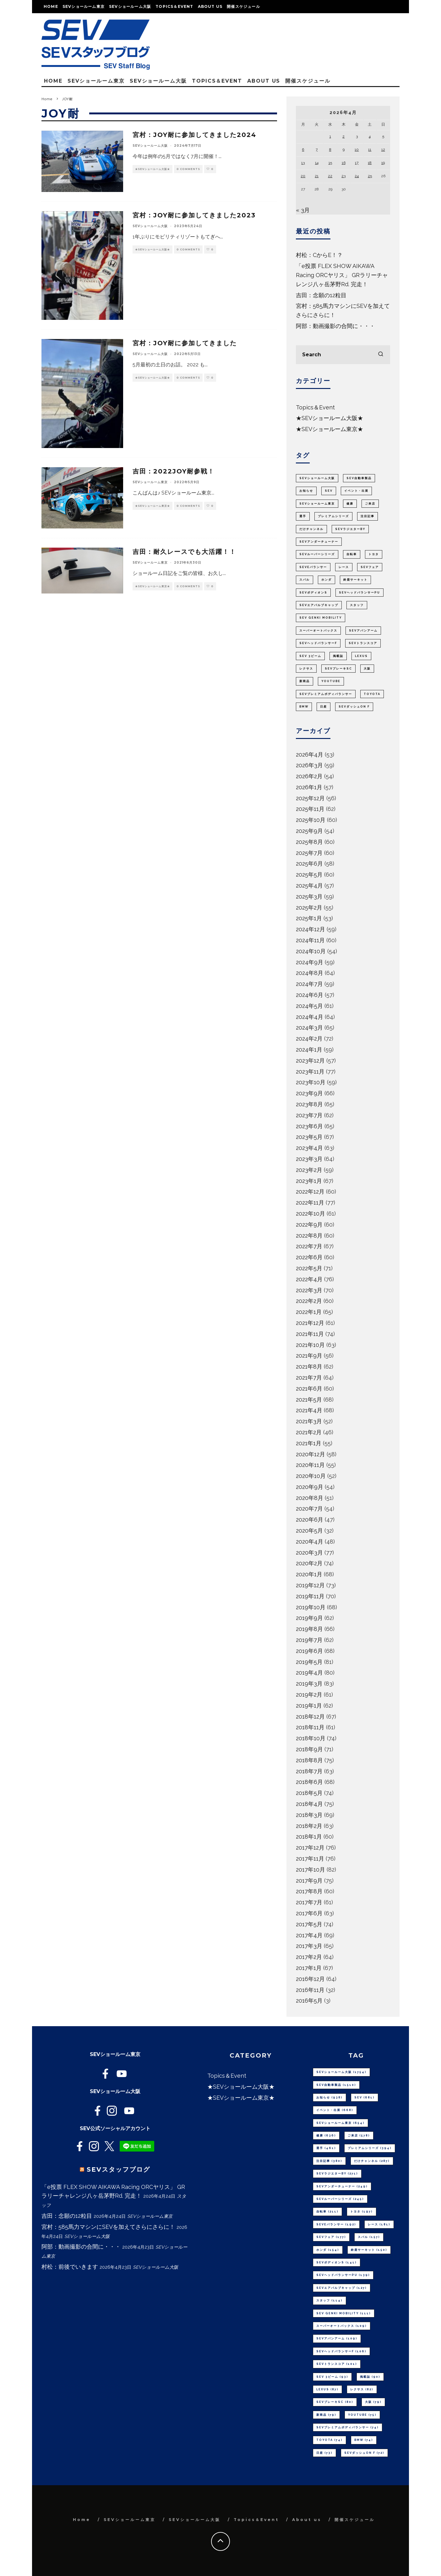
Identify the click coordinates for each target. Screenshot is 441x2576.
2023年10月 (310, 1082)
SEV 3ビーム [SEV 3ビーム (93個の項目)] (310, 656)
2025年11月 (310, 809)
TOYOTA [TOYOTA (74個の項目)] (372, 694)
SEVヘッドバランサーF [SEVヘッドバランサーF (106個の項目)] (318, 643)
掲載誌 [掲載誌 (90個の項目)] (338, 656)
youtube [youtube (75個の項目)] (330, 681)
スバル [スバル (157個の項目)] (304, 579)
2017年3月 (309, 1946)
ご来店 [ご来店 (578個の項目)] (370, 503)
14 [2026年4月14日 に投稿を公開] (316, 163)
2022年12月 (310, 1191)
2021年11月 (310, 1334)
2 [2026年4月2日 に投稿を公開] (343, 136)
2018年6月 (309, 1782)
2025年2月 (309, 907)
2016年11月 (310, 1990)
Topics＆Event (174, 6)
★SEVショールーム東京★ (152, 505)
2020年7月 (309, 1508)
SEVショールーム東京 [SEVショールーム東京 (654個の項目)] (317, 503)
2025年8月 (309, 842)
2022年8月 (309, 1235)
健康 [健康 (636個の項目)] (349, 503)
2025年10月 (310, 820)
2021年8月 (309, 1366)
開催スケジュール (243, 6)
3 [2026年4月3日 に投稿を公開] (357, 136)
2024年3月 (309, 1027)
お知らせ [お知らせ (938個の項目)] (306, 490)
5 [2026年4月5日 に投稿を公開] (383, 136)
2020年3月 (309, 1552)
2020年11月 (310, 1465)
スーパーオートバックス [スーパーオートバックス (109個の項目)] (318, 630)
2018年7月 (309, 1771)
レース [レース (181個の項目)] (344, 567)
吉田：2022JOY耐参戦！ (174, 471)
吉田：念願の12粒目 (321, 295)
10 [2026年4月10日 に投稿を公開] (357, 149)
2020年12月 (310, 1454)
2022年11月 (310, 1202)
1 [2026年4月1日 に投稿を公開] (330, 136)
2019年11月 (310, 1596)
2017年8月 (309, 1891)
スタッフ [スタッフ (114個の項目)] (357, 605)
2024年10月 (311, 951)
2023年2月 (309, 1170)
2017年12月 (310, 1847)
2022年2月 (309, 1301)
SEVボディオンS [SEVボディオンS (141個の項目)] (313, 592)
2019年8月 (309, 1629)
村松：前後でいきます (69, 2266)
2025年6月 (309, 863)
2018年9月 (309, 1749)
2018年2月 (309, 1826)
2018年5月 (309, 1793)
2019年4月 (309, 1672)
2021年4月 (309, 1410)
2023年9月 (309, 1093)
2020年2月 (309, 1563)
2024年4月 (309, 1017)
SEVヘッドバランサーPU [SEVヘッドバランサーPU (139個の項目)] (359, 592)
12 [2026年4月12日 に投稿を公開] (383, 149)
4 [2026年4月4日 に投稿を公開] (370, 136)
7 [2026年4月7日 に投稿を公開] (317, 149)
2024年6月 (309, 995)
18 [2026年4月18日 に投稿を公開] (370, 163)
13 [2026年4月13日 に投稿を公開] (303, 163)
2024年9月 (309, 962)
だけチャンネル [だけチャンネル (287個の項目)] (311, 529)
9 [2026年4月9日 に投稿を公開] (344, 149)
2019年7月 (309, 1640)
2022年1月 (309, 1312)
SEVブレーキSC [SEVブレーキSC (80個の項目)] (338, 668)
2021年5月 (309, 1399)
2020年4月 (309, 1541)
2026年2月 (309, 776)
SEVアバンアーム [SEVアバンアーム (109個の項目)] (363, 630)
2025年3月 (309, 896)
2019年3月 (309, 1683)
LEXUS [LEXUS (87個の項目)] (361, 656)
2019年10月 (310, 1607)
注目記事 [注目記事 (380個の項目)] (367, 516)
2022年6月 (309, 1257)
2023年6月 (309, 1126)
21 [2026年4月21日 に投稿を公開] (316, 176)
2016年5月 (309, 2000)
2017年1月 (309, 1968)
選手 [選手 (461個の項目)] (302, 516)
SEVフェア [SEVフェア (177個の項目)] (370, 567)
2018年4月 (309, 1804)
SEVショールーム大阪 (130, 6)
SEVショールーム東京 (84, 6)
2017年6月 (309, 1913)
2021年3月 (309, 1421)
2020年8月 (309, 1498)
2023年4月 (309, 1148)
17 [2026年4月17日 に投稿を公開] (356, 163)
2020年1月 (309, 1574)
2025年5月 (309, 874)
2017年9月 (309, 1880)
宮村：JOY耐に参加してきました (185, 343)
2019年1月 (309, 1705)
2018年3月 (309, 1815)
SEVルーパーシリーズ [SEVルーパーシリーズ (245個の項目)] (317, 554)
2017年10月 (310, 1869)
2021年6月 (309, 1388)
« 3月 (303, 210)
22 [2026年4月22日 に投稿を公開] (330, 176)
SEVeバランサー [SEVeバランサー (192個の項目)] (313, 567)
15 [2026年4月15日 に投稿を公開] (330, 163)
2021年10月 (310, 1345)
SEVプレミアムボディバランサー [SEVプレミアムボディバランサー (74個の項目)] (325, 694)
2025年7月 (309, 853)
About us (210, 6)
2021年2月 (309, 1432)
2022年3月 (309, 1290)
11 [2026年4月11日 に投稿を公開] (369, 149)
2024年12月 (310, 929)
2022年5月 (309, 1268)
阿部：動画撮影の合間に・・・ (335, 326)
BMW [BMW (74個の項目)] (303, 706)
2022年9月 (309, 1224)
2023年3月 (309, 1159)
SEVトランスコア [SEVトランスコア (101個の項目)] (363, 643)
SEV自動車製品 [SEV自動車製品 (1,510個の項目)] (359, 478)
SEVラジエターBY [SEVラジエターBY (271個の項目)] (350, 529)
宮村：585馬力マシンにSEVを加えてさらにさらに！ (108, 2226)
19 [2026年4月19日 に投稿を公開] (383, 163)
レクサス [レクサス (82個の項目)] (306, 668)
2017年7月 (309, 1902)
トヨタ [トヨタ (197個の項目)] (373, 554)
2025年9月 (309, 831)
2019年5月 (309, 1662)
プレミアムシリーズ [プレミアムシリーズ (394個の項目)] (333, 516)
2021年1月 (308, 1443)
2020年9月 (309, 1487)
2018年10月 (310, 1738)
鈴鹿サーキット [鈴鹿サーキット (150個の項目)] (355, 579)
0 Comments (188, 169)
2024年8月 (309, 973)
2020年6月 (309, 1519)
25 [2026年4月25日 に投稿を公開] (370, 176)
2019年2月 (309, 1694)
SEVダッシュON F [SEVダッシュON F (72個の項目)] (354, 706)
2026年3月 (309, 765)
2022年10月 (310, 1213)
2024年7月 (309, 984)
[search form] (343, 354)
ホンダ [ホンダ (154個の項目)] (326, 579)
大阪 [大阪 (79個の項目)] (367, 668)
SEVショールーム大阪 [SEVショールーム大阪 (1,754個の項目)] (317, 478)
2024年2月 (309, 1038)
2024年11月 (310, 940)
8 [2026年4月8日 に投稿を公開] (330, 149)
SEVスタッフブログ (118, 2169)
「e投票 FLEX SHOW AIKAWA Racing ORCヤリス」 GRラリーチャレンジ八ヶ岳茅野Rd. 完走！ (342, 275)
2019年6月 (309, 1651)
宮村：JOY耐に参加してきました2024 (194, 135)
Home (51, 6)
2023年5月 (309, 1137)
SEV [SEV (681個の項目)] (329, 490)
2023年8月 (309, 1104)
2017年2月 (309, 1957)
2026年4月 (309, 754)
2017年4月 (309, 1935)
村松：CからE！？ (319, 255)
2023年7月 (309, 1115)
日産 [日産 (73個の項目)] (323, 706)
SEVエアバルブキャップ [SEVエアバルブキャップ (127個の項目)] (318, 605)
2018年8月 (309, 1760)
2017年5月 (309, 1924)
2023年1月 (309, 1181)
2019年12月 (310, 1585)
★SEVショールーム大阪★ (152, 169)
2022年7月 (309, 1246)
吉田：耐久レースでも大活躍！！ (184, 551)
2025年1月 (309, 918)
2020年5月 (309, 1530)
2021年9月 (309, 1355)
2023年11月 (310, 1071)
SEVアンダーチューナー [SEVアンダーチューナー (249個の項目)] (318, 541)
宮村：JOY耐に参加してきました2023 (194, 215)
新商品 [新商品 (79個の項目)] (304, 681)
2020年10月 (311, 1476)
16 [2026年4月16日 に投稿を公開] (344, 163)
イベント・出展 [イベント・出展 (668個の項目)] (356, 490)
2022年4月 (309, 1279)
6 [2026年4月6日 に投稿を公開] (303, 149)
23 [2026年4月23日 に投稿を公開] (343, 176)
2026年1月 (309, 787)
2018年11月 (310, 1727)
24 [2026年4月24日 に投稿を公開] (357, 176)
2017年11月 (310, 1858)
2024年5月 (309, 1006)
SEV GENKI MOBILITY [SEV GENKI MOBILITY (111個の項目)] (320, 617)
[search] (380, 354)
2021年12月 (310, 1323)
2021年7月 (309, 1377)
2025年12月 (310, 798)
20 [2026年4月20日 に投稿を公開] (303, 176)
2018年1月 (309, 1836)
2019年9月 (309, 1618)
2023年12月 (310, 1060)
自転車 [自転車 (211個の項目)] (351, 554)
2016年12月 (310, 1979)
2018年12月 (310, 1716)
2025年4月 (309, 885)
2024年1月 (309, 1049)
